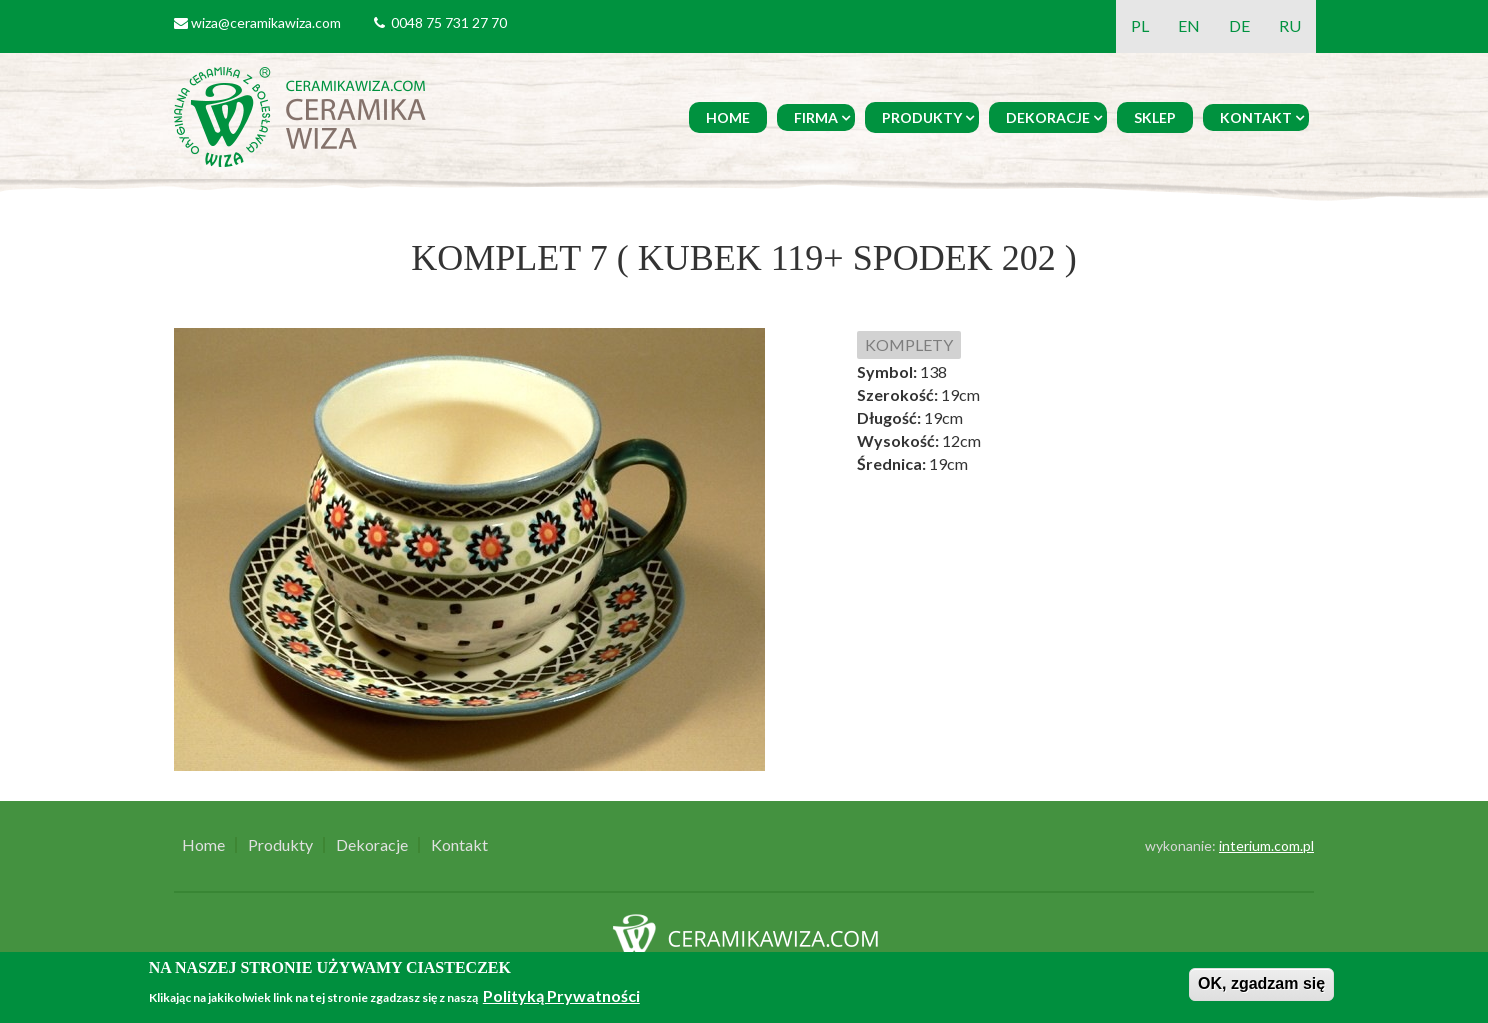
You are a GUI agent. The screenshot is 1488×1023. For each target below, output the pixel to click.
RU (1290, 25)
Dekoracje (1048, 117)
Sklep (1155, 117)
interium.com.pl (1266, 845)
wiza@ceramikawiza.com (266, 22)
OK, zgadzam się (1261, 983)
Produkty (922, 117)
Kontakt (1256, 117)
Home (728, 117)
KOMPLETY (909, 344)
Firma (816, 117)
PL (1140, 25)
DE (1239, 25)
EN (1189, 25)
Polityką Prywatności (561, 995)
